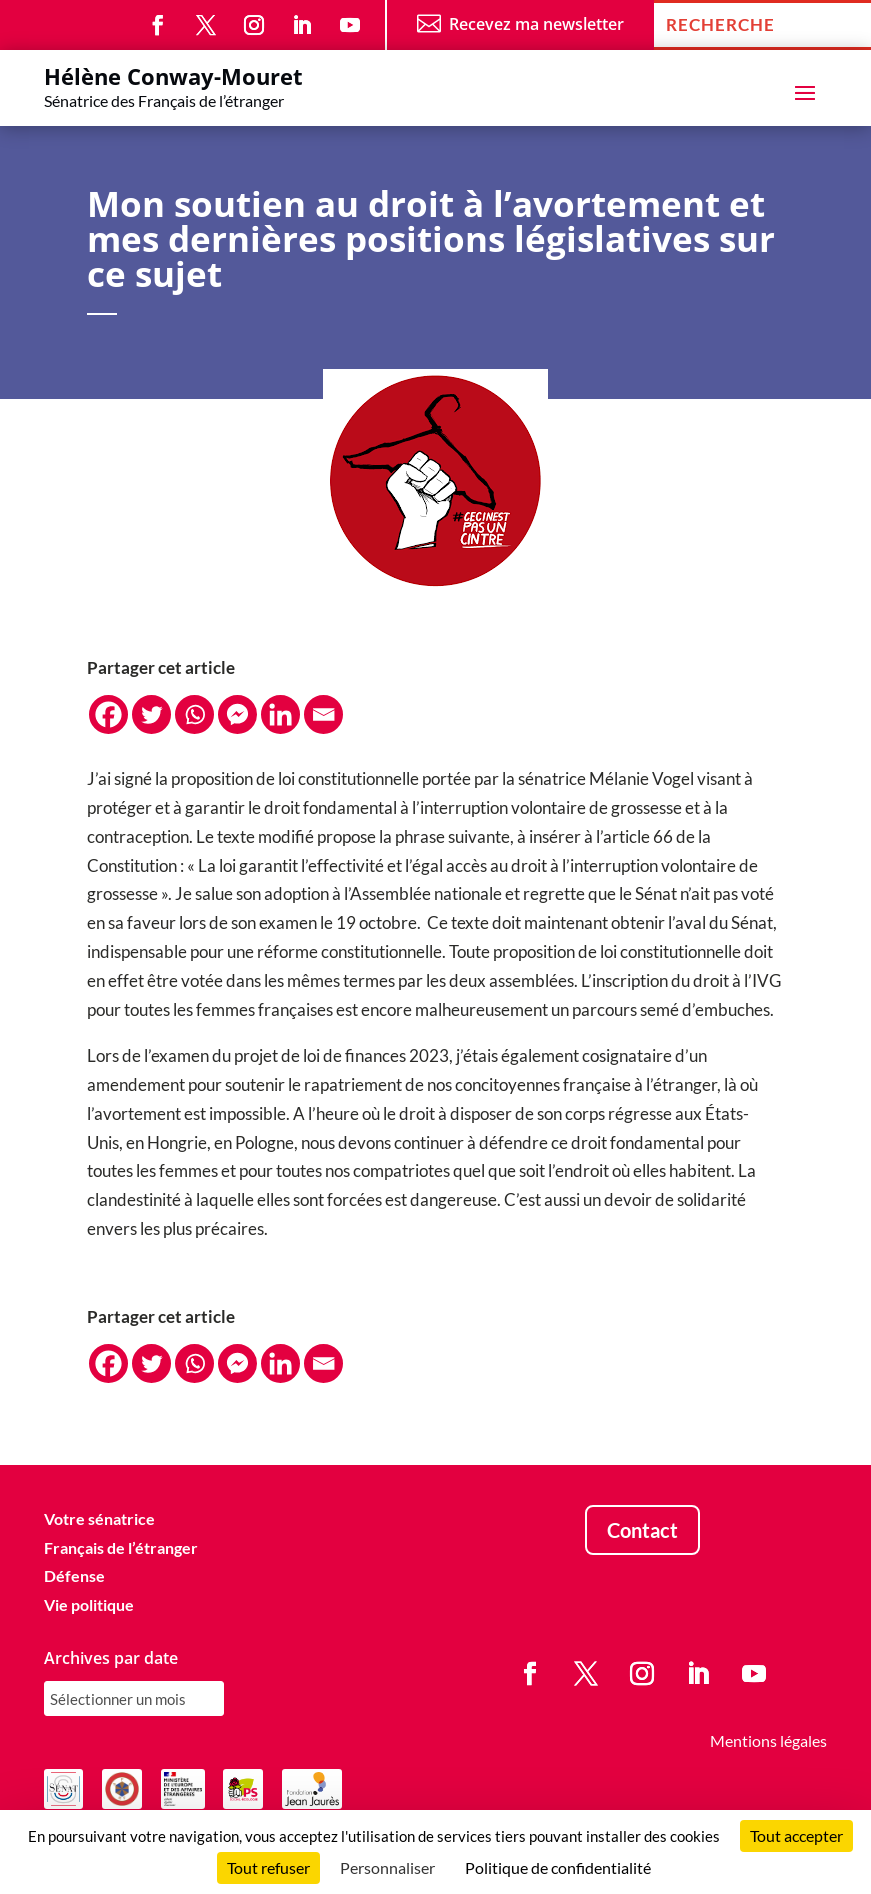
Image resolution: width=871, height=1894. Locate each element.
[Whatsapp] (194, 714)
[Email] (323, 714)
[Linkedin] (280, 714)
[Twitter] (151, 714)
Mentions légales (768, 1740)
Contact (642, 1530)
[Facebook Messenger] (237, 714)
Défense (74, 1575)
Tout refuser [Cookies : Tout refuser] (268, 1867)
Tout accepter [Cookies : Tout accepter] (796, 1835)
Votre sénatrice (99, 1518)
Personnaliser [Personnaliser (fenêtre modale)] (387, 1867)
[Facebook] (108, 714)
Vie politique (89, 1604)
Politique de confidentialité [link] (558, 1867)
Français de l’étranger (121, 1547)
